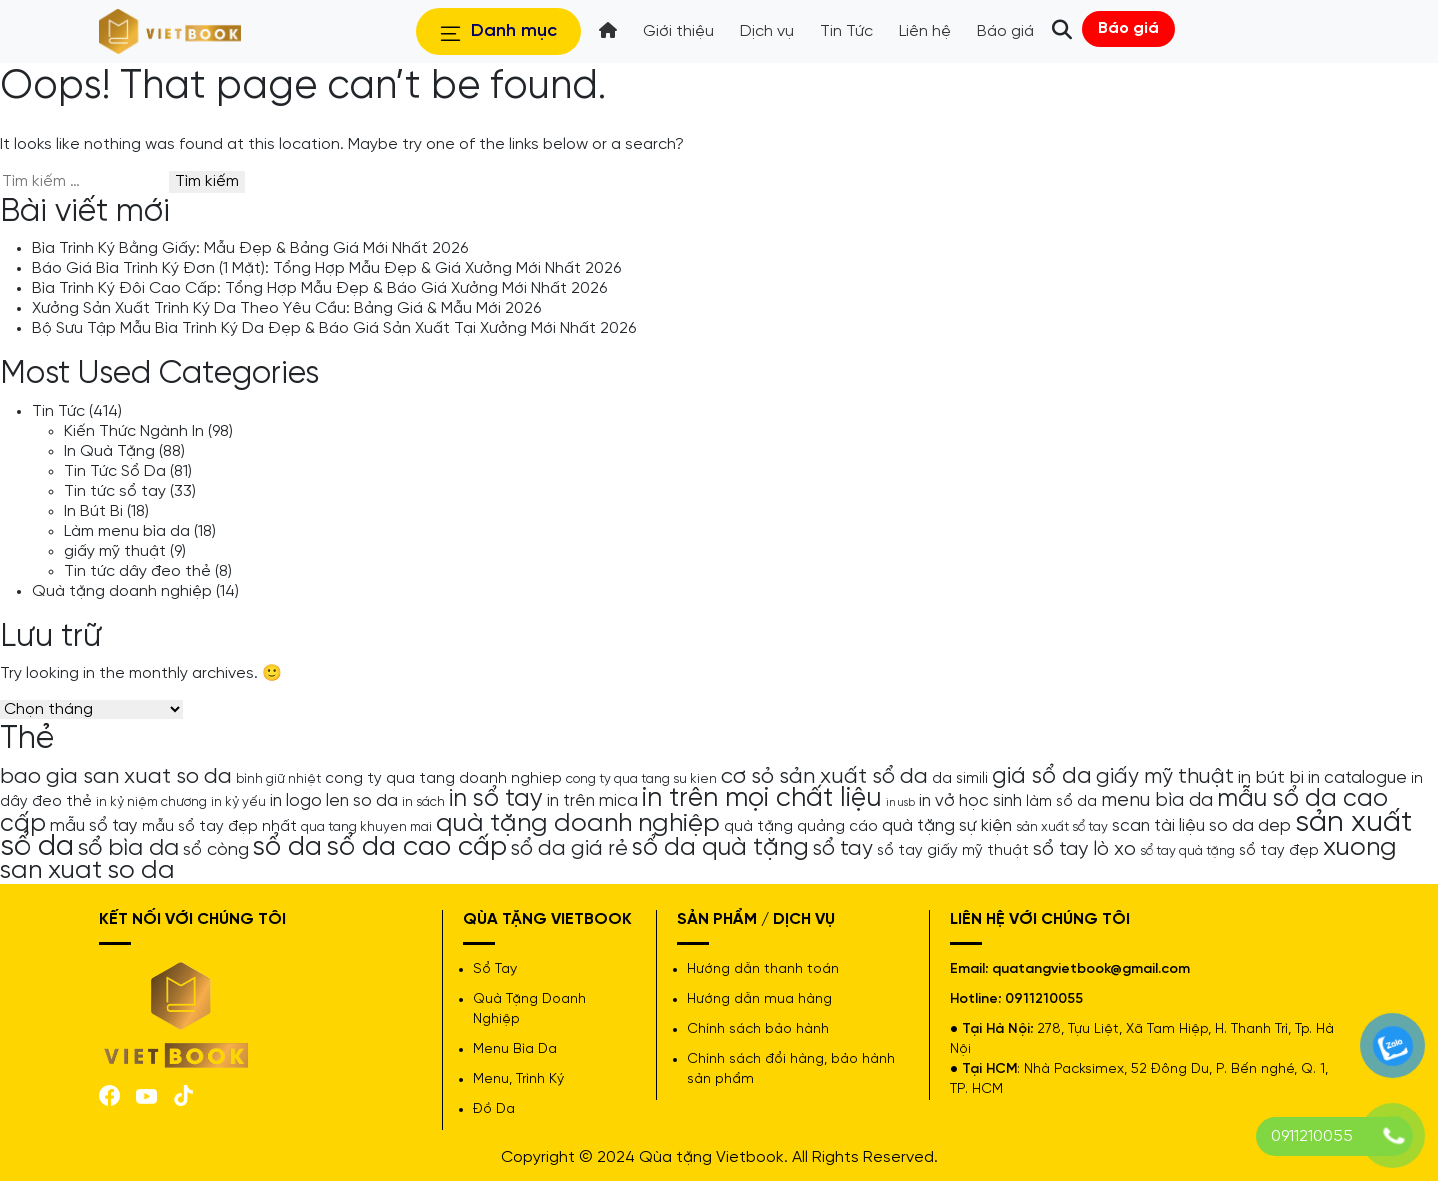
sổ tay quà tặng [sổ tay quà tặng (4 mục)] (1187, 851)
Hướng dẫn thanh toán (763, 969)
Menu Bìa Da (515, 1049)
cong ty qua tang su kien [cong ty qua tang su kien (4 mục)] (641, 779)
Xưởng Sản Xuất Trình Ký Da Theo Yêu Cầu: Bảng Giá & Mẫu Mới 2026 (286, 308)
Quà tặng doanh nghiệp (122, 591)
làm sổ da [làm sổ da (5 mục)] (1061, 802)
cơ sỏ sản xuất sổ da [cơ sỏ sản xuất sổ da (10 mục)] (824, 777)
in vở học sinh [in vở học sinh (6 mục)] (970, 801)
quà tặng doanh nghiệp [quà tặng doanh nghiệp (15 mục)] (578, 823)
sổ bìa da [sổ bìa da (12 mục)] (128, 848)
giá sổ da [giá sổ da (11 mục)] (1042, 777)
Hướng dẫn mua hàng (759, 999)
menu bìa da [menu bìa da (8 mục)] (1157, 800)
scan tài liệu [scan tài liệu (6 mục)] (1158, 826)
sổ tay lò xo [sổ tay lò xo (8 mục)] (1084, 849)
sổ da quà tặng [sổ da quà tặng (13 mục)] (720, 848)
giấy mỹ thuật (115, 551)
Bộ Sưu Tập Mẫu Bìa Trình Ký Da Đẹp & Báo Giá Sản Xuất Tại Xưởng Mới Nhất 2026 (334, 328)
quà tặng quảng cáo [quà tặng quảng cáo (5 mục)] (801, 827)
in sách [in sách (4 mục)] (423, 802)
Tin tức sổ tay (115, 491)
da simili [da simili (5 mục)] (960, 779)
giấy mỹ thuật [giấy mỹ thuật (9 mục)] (1165, 777)
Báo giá (1128, 28)
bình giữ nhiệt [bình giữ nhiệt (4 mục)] (278, 779)
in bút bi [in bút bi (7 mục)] (1271, 778)
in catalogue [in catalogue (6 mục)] (1357, 778)
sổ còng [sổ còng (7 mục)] (216, 850)
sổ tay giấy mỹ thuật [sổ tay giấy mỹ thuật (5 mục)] (953, 851)
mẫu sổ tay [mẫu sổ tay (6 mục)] (94, 826)
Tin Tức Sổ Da (115, 471)
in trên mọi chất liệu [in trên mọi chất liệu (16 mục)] (762, 799)
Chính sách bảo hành (758, 1029)
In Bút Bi (93, 511)
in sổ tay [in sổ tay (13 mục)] (496, 799)
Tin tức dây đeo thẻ (137, 571)
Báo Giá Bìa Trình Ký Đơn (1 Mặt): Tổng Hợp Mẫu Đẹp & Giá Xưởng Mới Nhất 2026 (326, 268)
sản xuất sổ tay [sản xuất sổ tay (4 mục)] (1062, 827)
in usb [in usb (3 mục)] (900, 803)
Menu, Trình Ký (518, 1079)
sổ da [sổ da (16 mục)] (287, 848)
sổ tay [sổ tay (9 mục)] (843, 849)
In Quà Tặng (109, 451)
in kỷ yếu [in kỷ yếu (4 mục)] (238, 802)
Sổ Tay (495, 969)
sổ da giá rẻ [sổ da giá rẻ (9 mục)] (569, 849)
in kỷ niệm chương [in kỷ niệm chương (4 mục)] (151, 802)
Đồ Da (494, 1109)
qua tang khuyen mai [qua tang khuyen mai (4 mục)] (366, 827)
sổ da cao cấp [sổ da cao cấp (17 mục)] (416, 847)
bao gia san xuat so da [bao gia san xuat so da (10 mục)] (116, 777)
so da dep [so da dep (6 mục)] (1250, 826)
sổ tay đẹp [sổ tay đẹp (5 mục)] (1279, 851)
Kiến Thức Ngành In (134, 431)
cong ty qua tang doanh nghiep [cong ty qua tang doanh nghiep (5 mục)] (443, 779)
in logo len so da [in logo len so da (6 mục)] (334, 801)
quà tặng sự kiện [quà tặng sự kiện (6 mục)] (947, 826)
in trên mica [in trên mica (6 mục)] (592, 801)
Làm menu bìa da (127, 531)
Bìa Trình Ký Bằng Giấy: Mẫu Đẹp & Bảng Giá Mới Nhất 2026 (250, 248)
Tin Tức (58, 411)
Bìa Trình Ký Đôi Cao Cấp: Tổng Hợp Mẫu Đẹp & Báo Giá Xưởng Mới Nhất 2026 (319, 288)
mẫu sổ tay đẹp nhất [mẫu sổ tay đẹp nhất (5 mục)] (219, 827)
